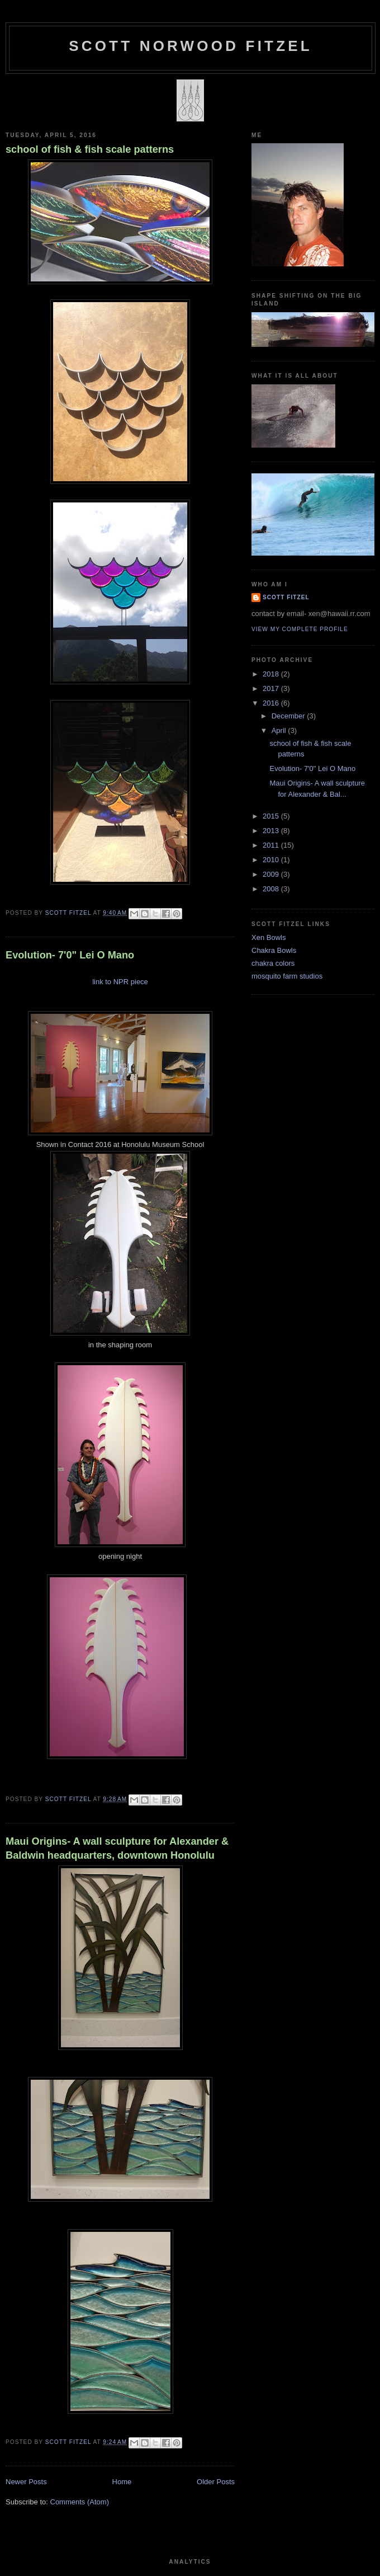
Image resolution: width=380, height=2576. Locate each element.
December (289, 716)
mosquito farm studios (286, 976)
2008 (272, 889)
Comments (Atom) (79, 2502)
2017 (272, 688)
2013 (272, 830)
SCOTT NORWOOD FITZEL (190, 45)
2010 (272, 859)
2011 (272, 845)
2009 (272, 874)
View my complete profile (299, 629)
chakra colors (272, 963)
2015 (272, 816)
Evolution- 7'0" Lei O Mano (70, 955)
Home (122, 2482)
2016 (272, 703)
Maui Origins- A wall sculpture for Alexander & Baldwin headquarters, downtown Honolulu (117, 1848)
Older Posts (216, 2482)
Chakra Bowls (273, 950)
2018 (272, 674)
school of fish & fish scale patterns (90, 149)
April (280, 730)
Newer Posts (26, 2482)
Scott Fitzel (286, 597)
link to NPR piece (120, 981)
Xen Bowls (268, 937)
